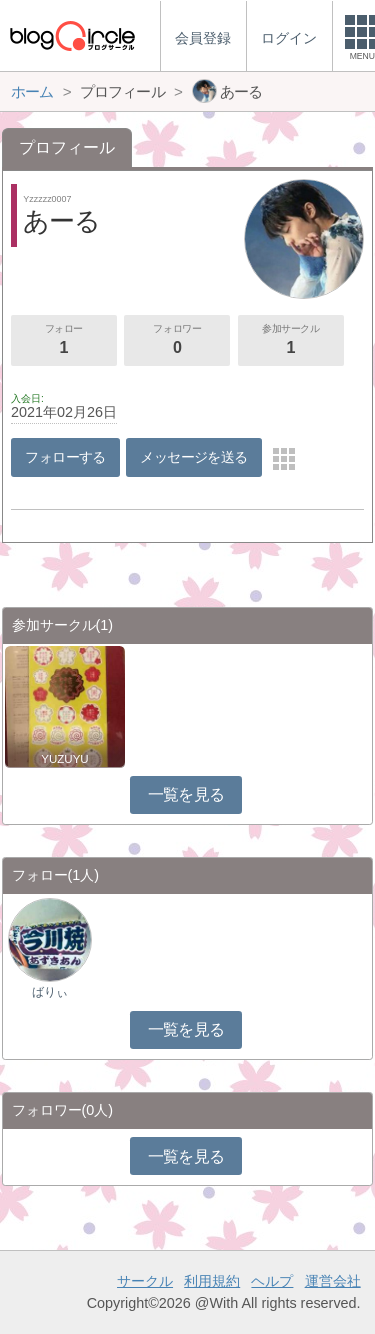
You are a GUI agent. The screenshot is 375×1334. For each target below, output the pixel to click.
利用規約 (212, 1281)
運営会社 (333, 1281)
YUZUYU (64, 759)
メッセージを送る (193, 457)
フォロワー (177, 341)
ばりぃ (50, 992)
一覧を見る (186, 794)
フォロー (64, 341)
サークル (145, 1281)
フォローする (65, 457)
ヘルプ (272, 1281)
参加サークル (291, 341)
